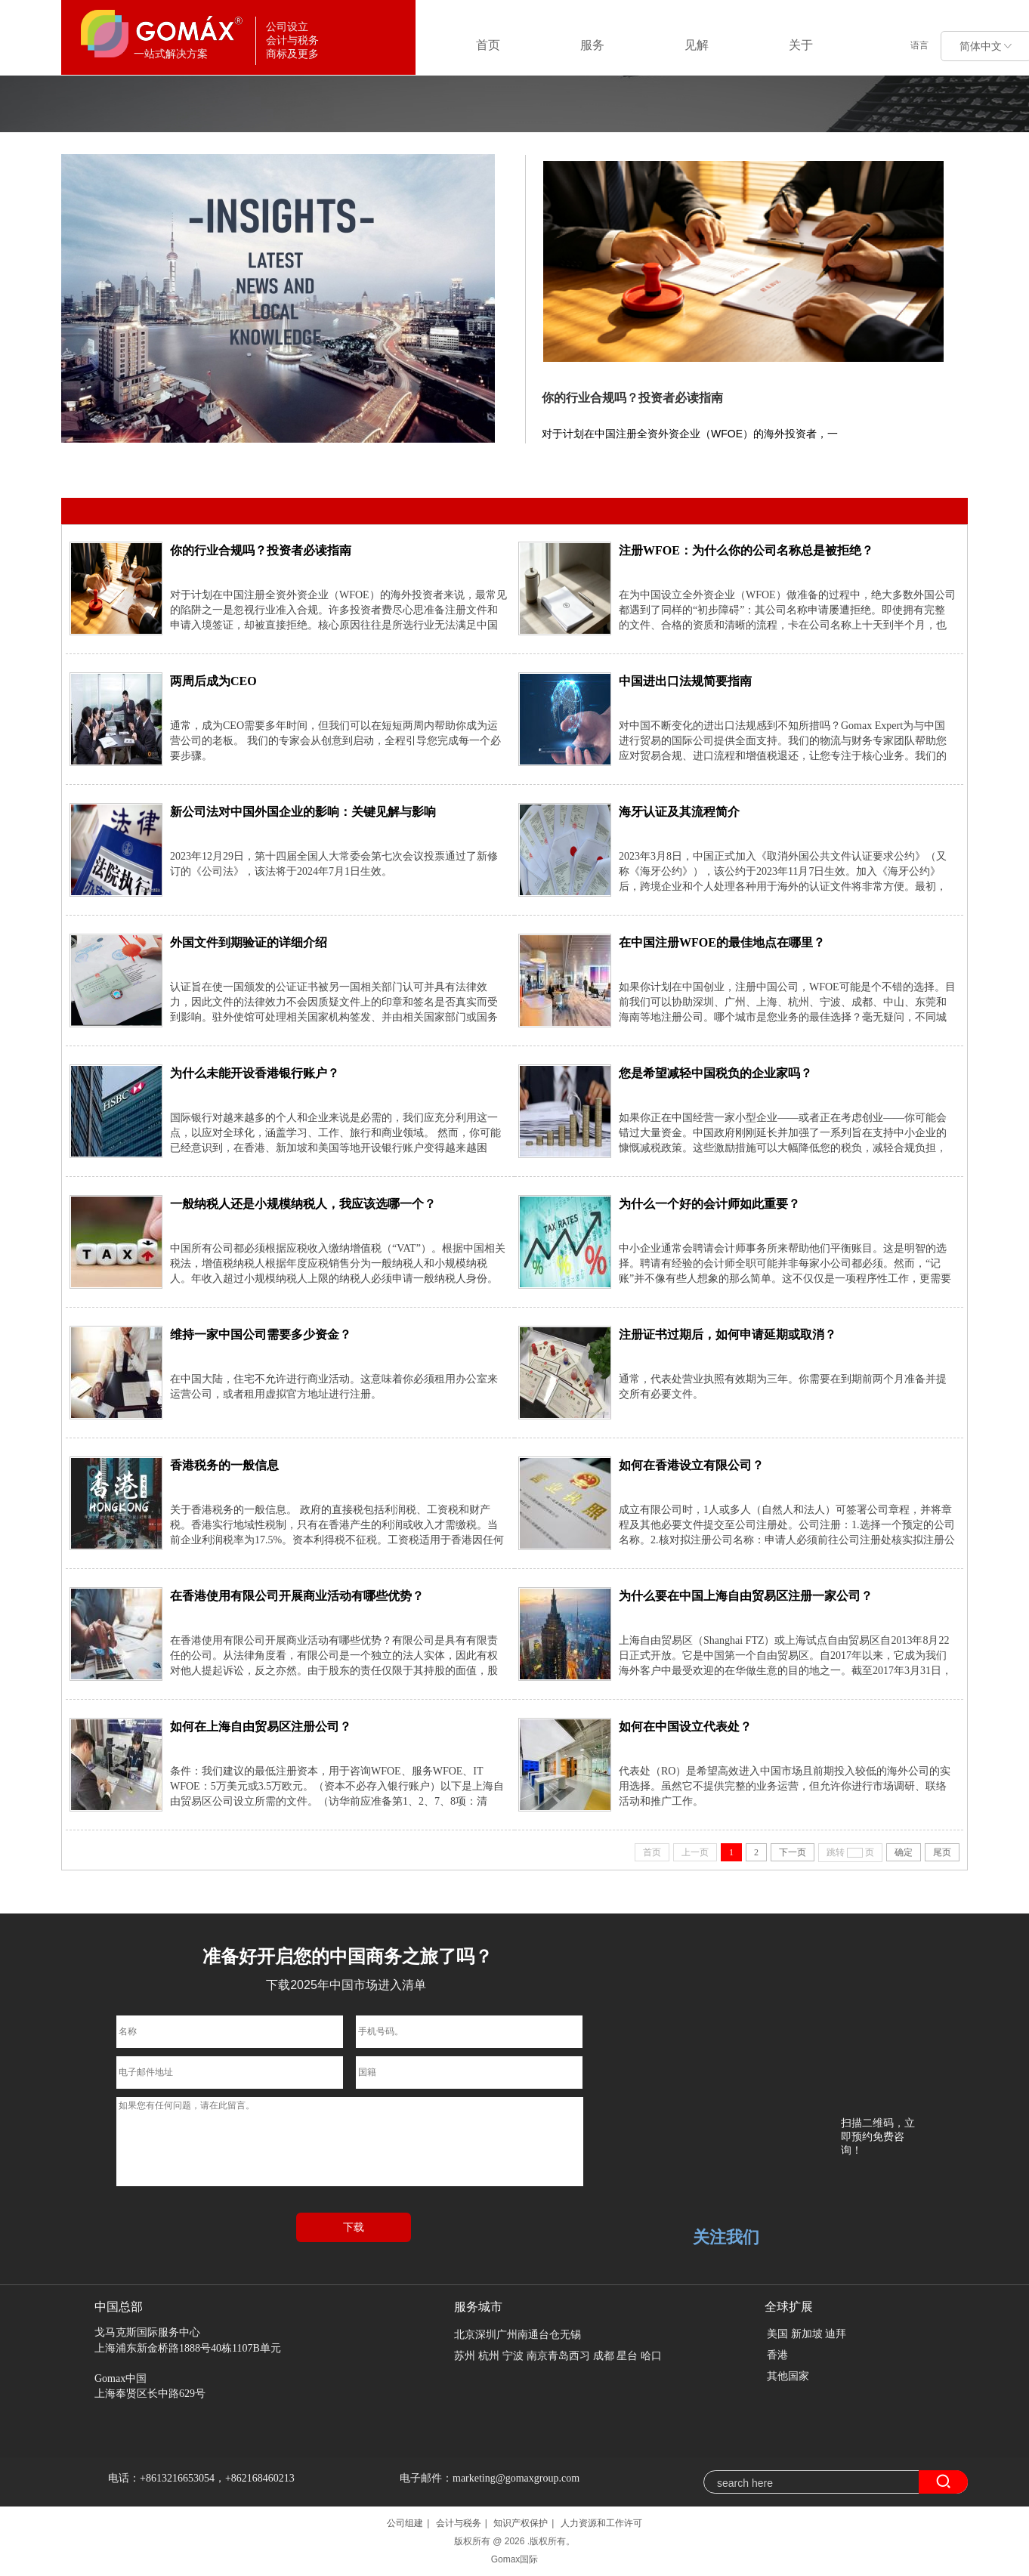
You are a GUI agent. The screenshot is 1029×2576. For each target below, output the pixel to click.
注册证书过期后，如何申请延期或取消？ (727, 1334)
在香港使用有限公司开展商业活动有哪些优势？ (297, 1595)
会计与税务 (458, 2523)
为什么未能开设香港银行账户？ (254, 1073)
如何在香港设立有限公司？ (691, 1465)
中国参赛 (188, 473)
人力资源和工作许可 (601, 2523)
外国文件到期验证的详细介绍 (248, 942)
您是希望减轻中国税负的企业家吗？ (715, 1073)
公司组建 (405, 2523)
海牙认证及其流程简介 (679, 811)
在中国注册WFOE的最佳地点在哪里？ (722, 942)
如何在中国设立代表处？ (685, 1726)
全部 (142, 473)
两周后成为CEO (213, 681)
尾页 (942, 1852)
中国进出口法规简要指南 (685, 681)
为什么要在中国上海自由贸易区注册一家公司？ (746, 1595)
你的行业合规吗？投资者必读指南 (632, 397)
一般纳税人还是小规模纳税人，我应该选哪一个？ (303, 1203)
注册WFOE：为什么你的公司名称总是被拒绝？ (746, 550)
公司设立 (246, 472)
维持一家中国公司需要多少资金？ (260, 1334)
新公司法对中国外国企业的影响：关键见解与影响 (303, 811)
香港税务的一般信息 (224, 1465)
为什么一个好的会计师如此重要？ (709, 1203)
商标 (369, 473)
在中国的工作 (313, 473)
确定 (904, 1852)
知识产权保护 (520, 2523)
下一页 (792, 1852)
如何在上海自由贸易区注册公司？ (260, 1726)
